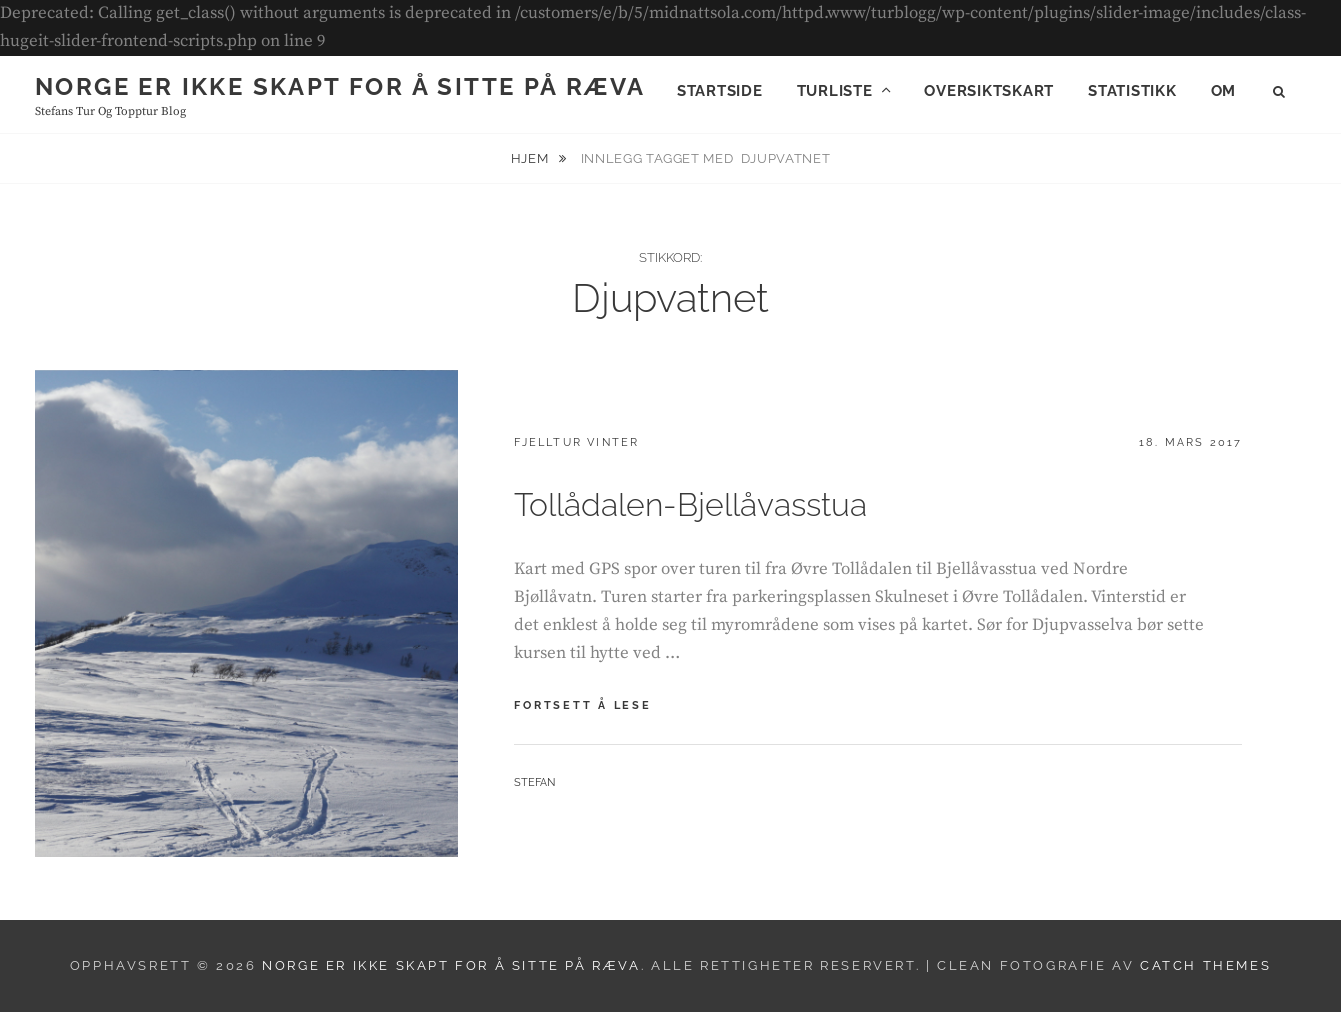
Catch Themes (1205, 965)
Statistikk (1132, 91)
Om (1224, 91)
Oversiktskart (989, 91)
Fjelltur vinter (576, 442)
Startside (720, 91)
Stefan (534, 782)
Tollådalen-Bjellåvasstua (690, 504)
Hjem (531, 158)
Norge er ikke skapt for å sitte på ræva (340, 86)
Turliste (835, 91)
